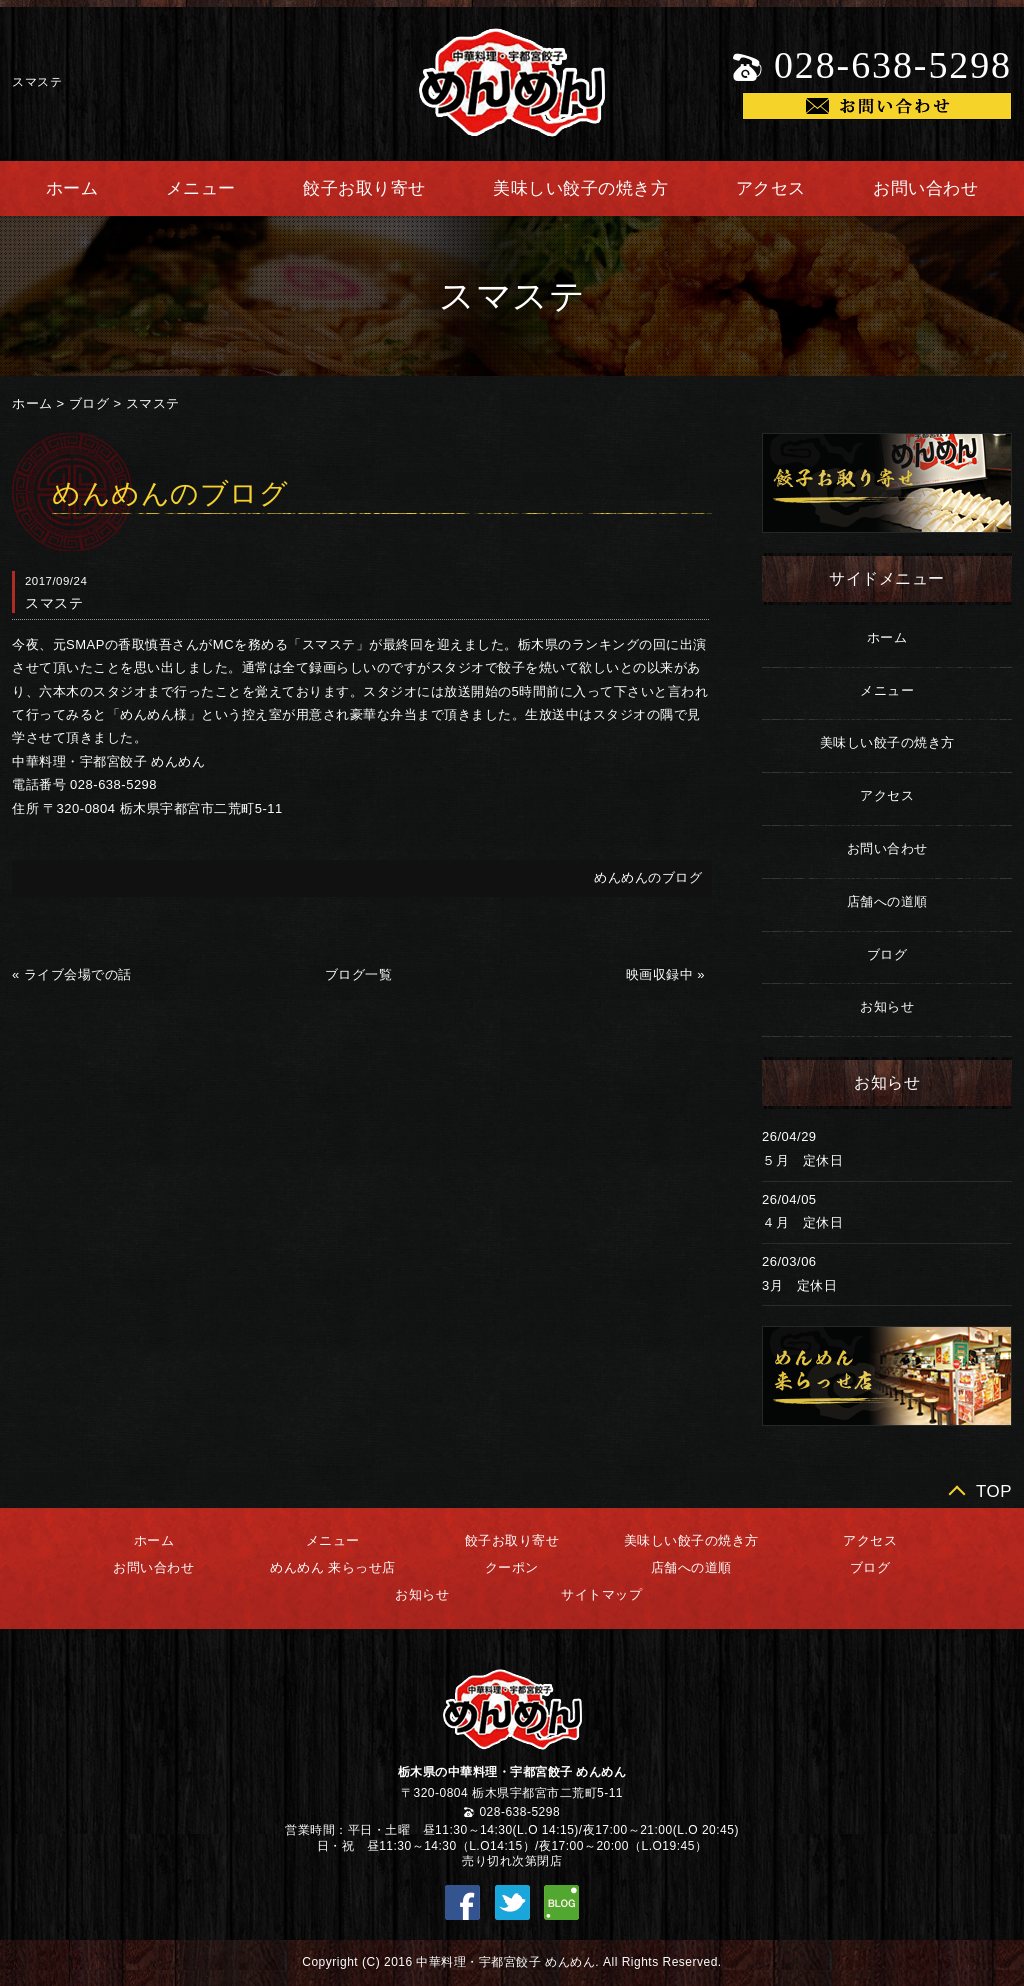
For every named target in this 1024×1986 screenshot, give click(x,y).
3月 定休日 (799, 1285)
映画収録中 (660, 974)
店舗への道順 (887, 901)
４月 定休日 (802, 1222)
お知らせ (887, 1006)
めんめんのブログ (648, 877)
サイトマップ (601, 1594)
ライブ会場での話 (78, 974)
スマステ (153, 403)
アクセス (771, 188)
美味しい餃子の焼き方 (580, 188)
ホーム (72, 188)
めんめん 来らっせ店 (333, 1567)
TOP (994, 1491)
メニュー (201, 188)
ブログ (89, 403)
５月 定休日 (802, 1160)
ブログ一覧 (359, 974)
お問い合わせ (925, 188)
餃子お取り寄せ (364, 188)
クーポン (512, 1567)
